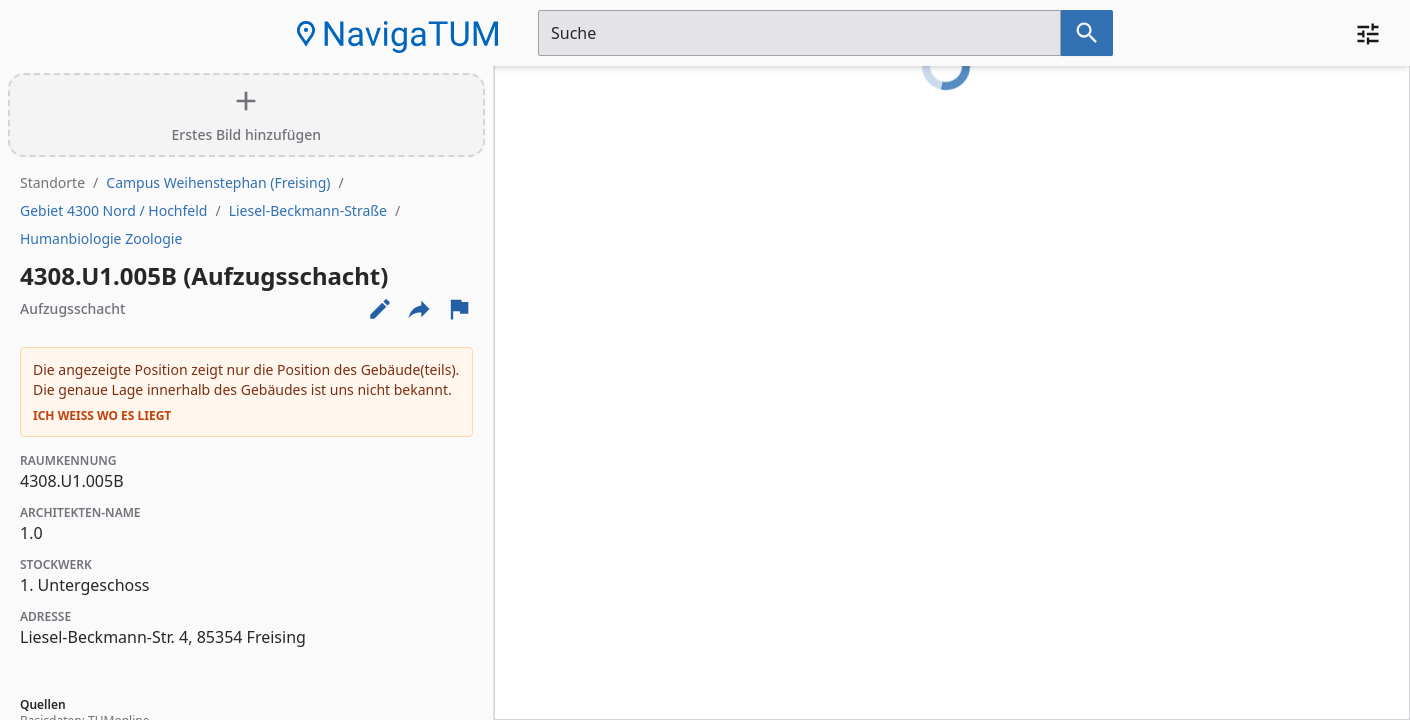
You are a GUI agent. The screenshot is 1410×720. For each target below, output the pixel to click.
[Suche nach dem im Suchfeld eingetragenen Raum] (1087, 33)
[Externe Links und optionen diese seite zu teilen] (419, 309)
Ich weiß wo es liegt (102, 416)
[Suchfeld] (799, 33)
